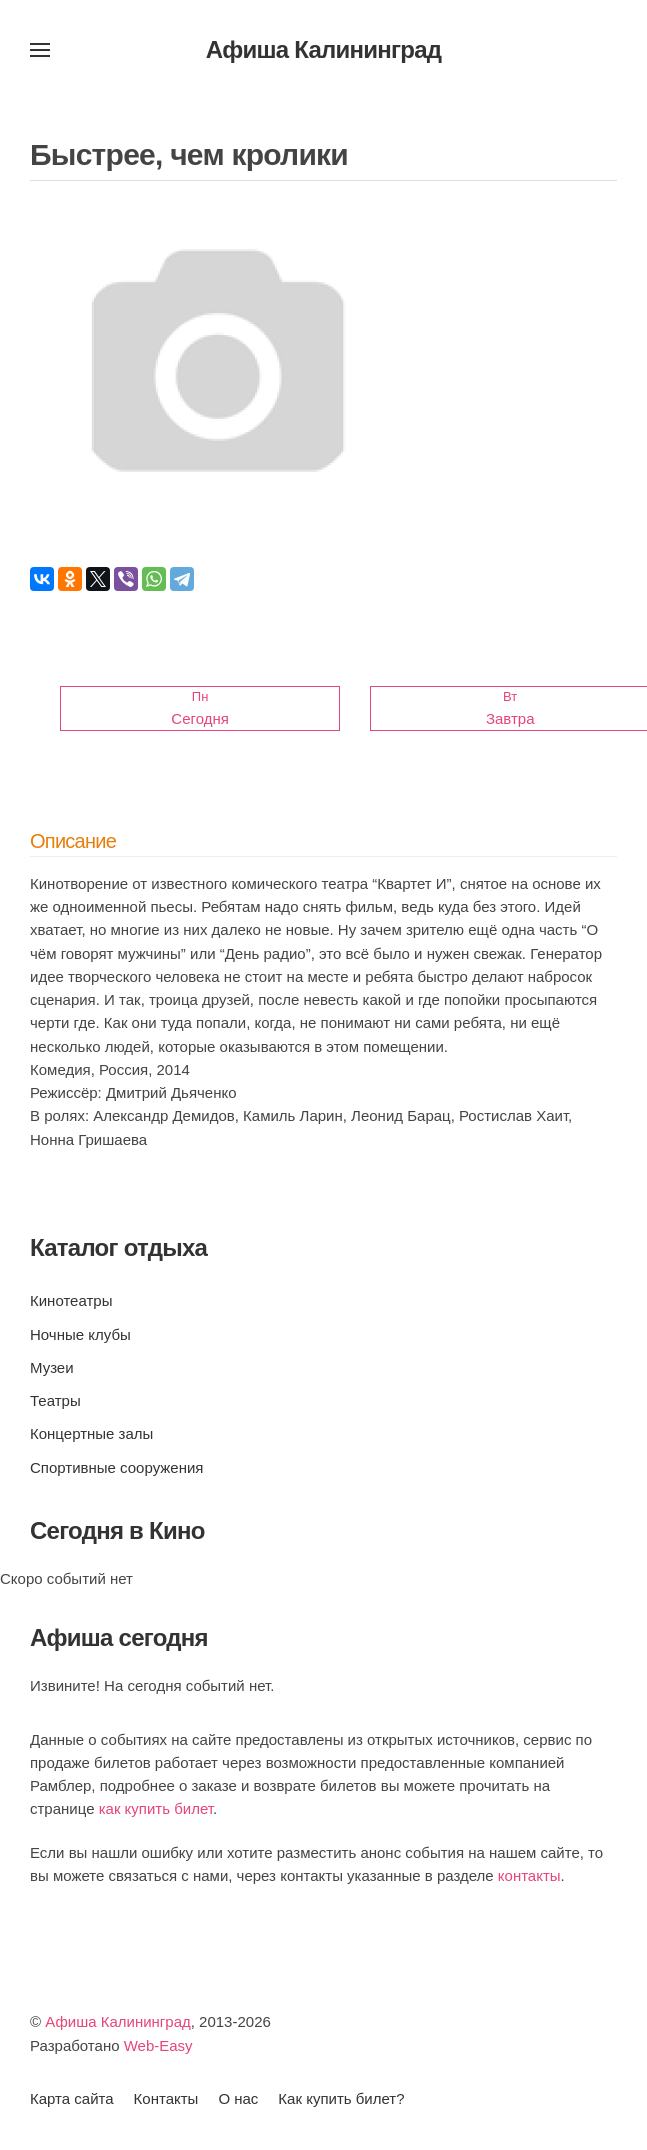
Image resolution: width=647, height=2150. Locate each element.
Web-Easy (158, 2045)
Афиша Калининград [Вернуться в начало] (324, 49)
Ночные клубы (80, 1334)
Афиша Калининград (118, 2021)
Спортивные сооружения (116, 1467)
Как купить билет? (341, 2098)
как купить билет (156, 1808)
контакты (529, 1875)
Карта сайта (72, 2098)
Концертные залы (91, 1433)
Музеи (52, 1367)
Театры (55, 1400)
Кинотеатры (71, 1300)
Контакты (166, 2098)
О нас (238, 2098)
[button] (40, 50)
